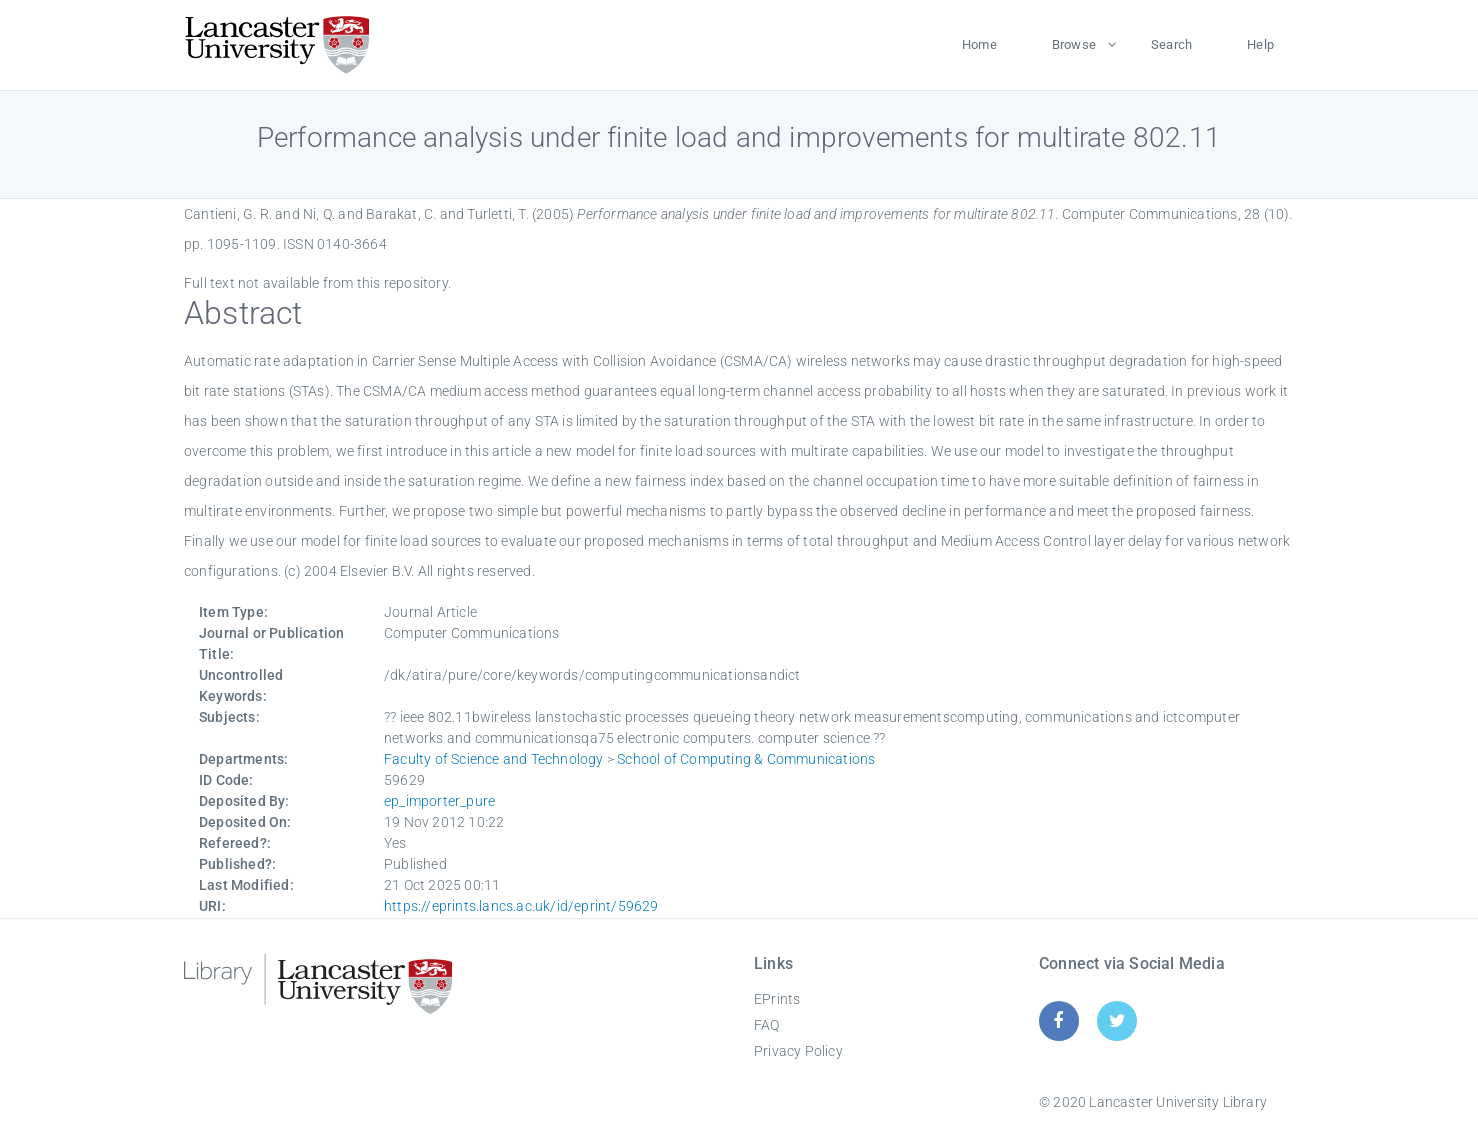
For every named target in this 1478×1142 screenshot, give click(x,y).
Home (979, 44)
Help (1260, 44)
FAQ (767, 1025)
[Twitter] (1117, 1020)
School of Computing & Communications (746, 759)
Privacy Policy (798, 1051)
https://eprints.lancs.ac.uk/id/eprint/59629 (521, 906)
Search (1171, 44)
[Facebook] (1058, 1020)
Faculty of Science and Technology (494, 759)
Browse (1074, 44)
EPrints (777, 999)
